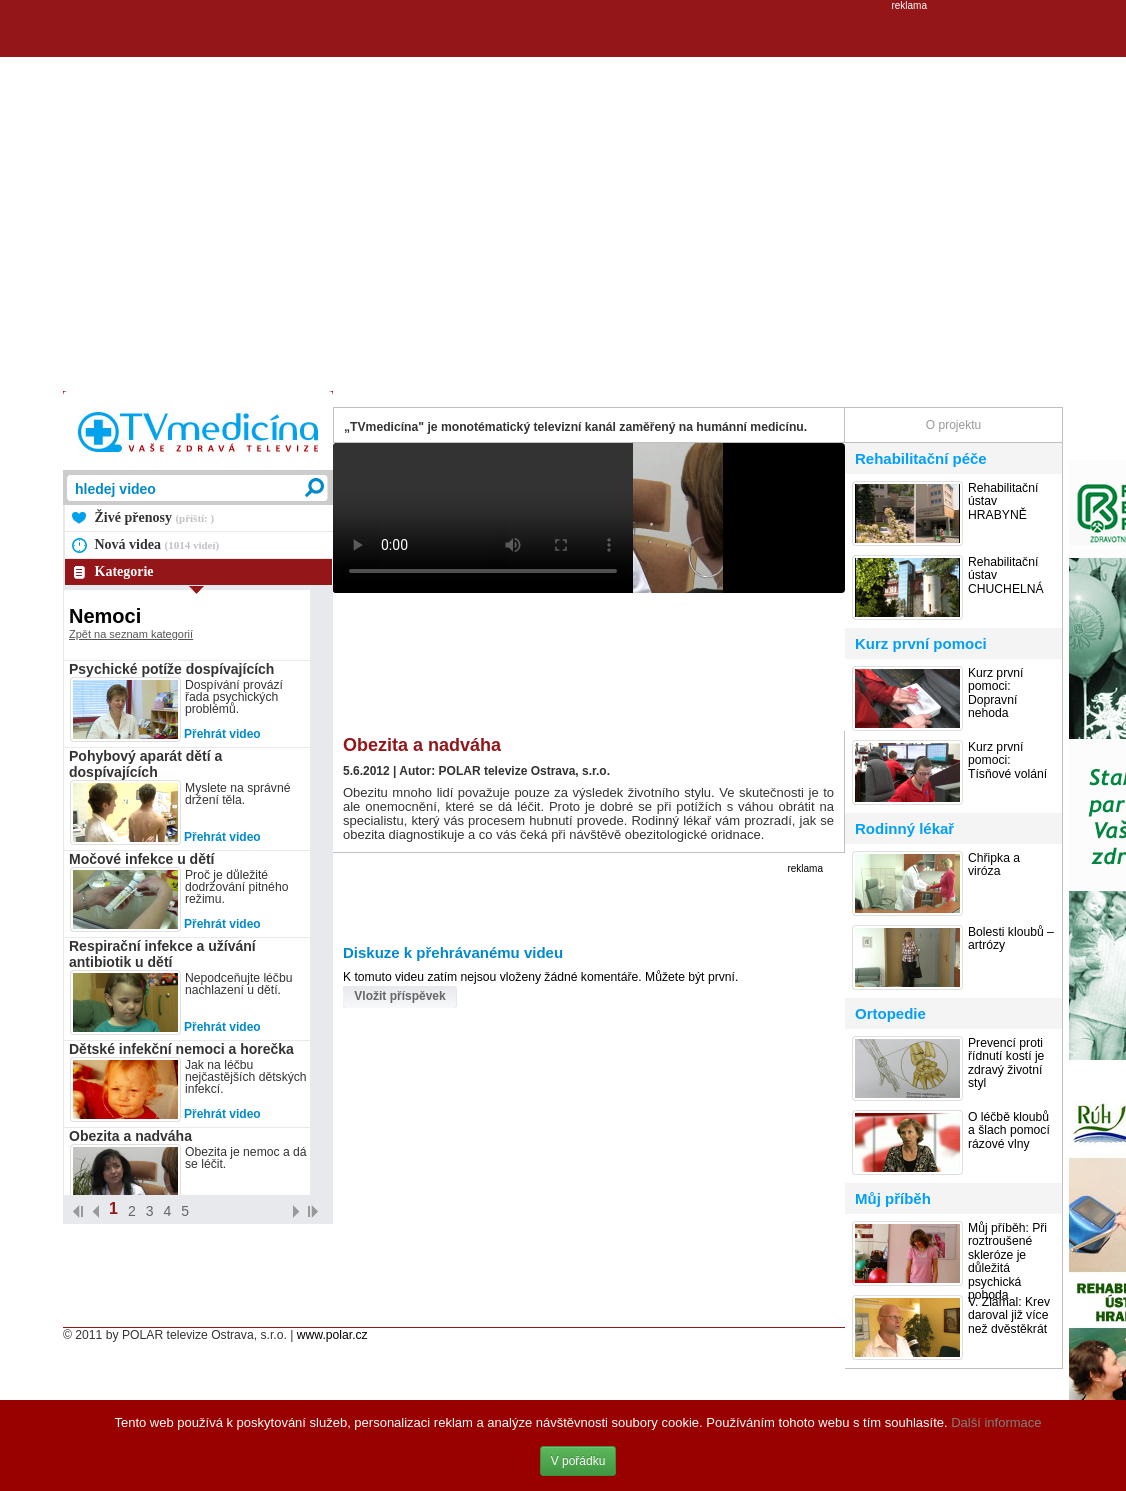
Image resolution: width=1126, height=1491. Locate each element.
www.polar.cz (332, 1335)
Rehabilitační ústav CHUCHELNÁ (1006, 576)
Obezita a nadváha (130, 1136)
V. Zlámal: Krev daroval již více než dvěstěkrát (1009, 1316)
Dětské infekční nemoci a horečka (181, 1049)
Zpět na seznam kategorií (131, 634)
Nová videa (157, 544)
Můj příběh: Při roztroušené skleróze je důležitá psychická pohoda (1007, 1262)
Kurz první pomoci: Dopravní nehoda (995, 693)
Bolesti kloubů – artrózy (1011, 939)
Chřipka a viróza (994, 865)
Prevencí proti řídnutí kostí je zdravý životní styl (1006, 1063)
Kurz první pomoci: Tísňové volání (1007, 761)
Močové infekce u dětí (141, 859)
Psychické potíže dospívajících (171, 669)
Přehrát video (222, 734)
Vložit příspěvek (399, 996)
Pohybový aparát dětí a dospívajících (145, 764)
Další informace (996, 1422)
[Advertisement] (187, 198)
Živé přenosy (155, 517)
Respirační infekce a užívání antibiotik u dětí (162, 954)
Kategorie (124, 571)
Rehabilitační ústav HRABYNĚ (1003, 502)
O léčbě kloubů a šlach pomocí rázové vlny (1009, 1131)
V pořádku (578, 1461)
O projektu (953, 425)
